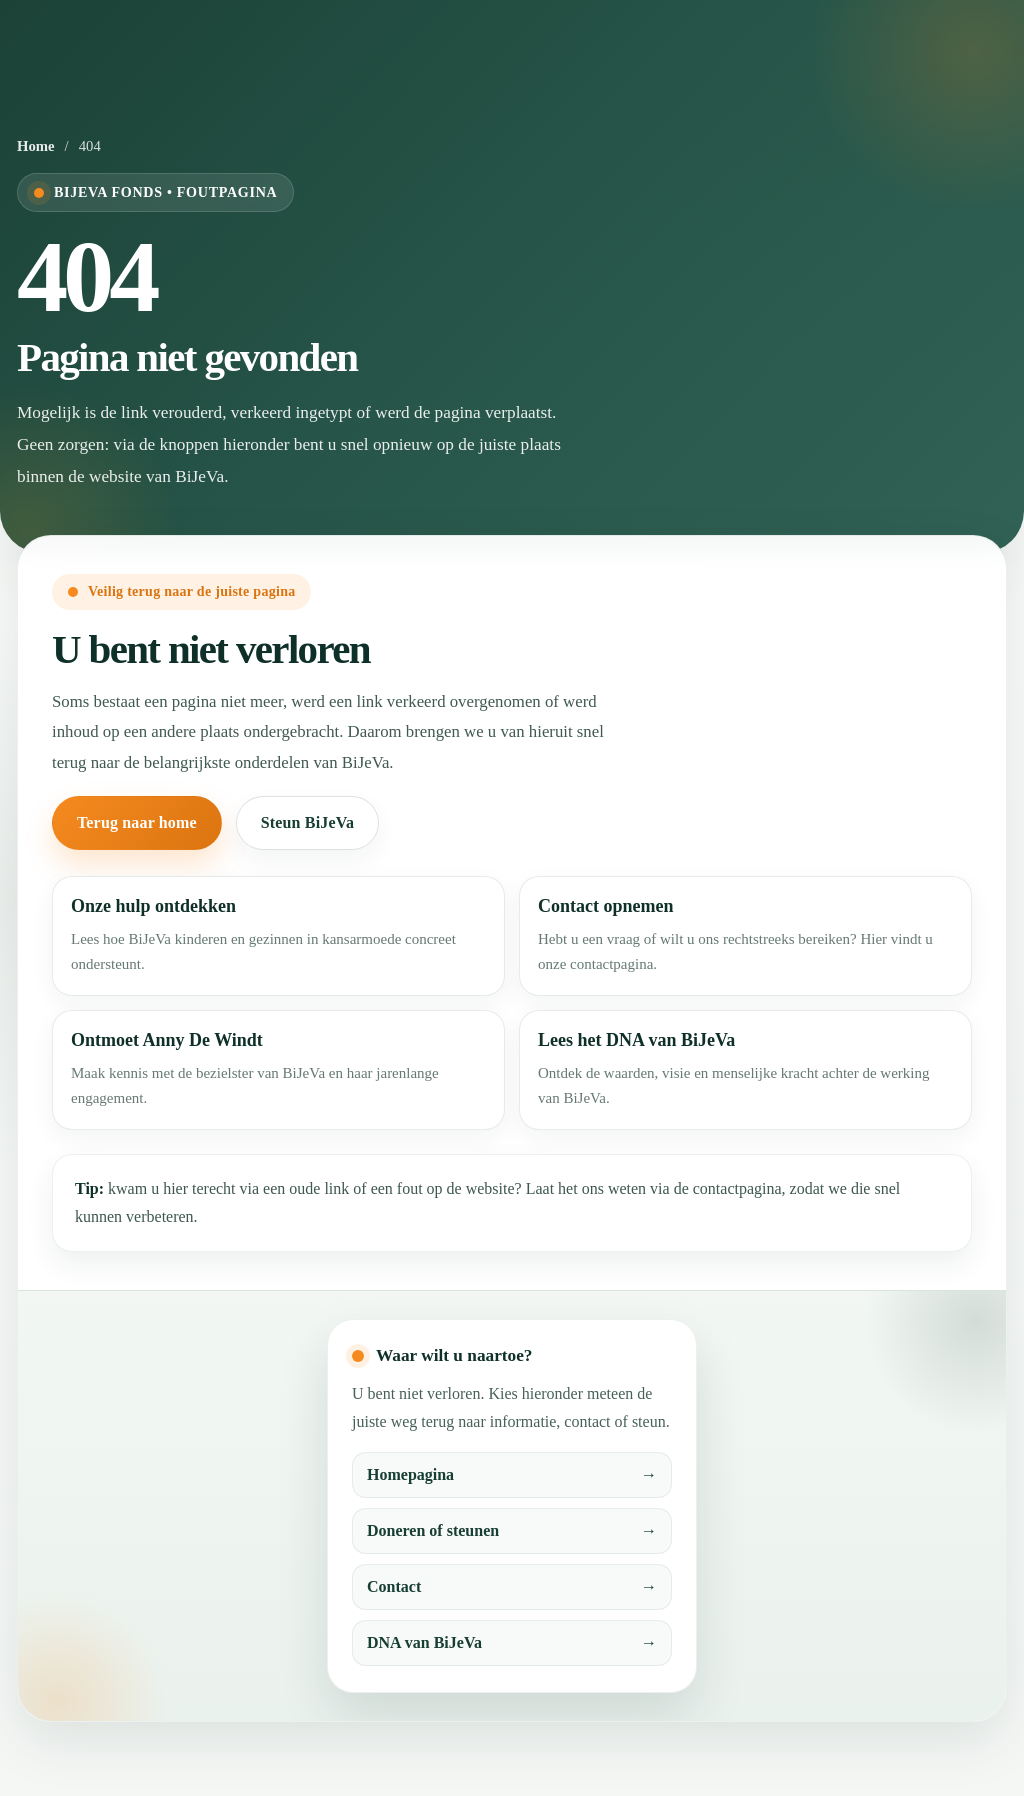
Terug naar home (137, 822)
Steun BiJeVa (307, 822)
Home (36, 146)
